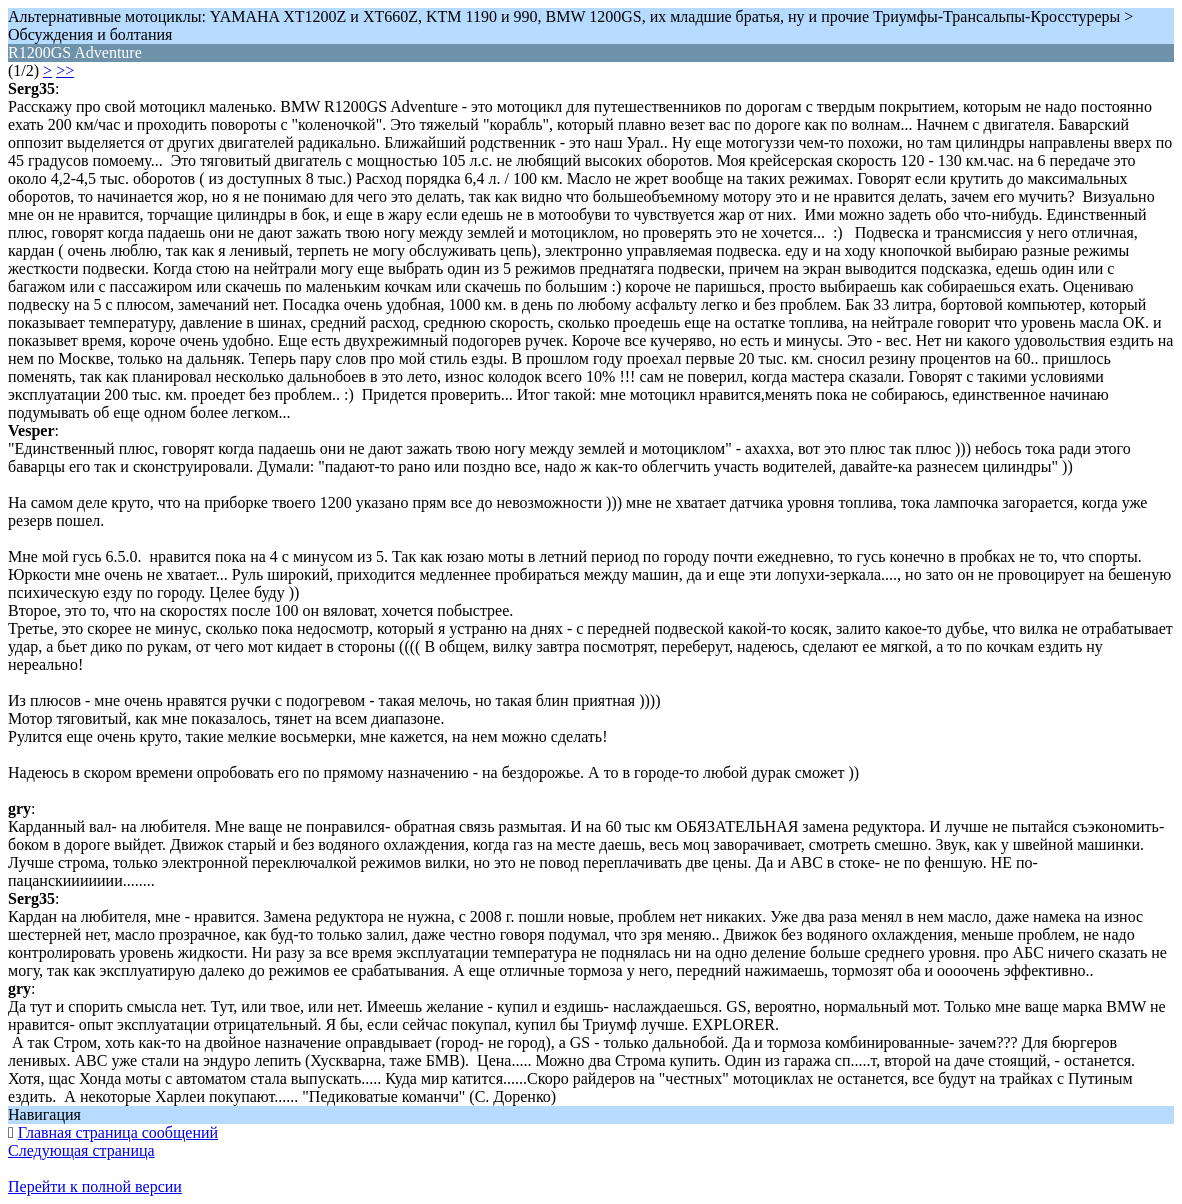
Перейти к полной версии (95, 1186)
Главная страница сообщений (118, 1132)
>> (65, 70)
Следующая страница (81, 1150)
